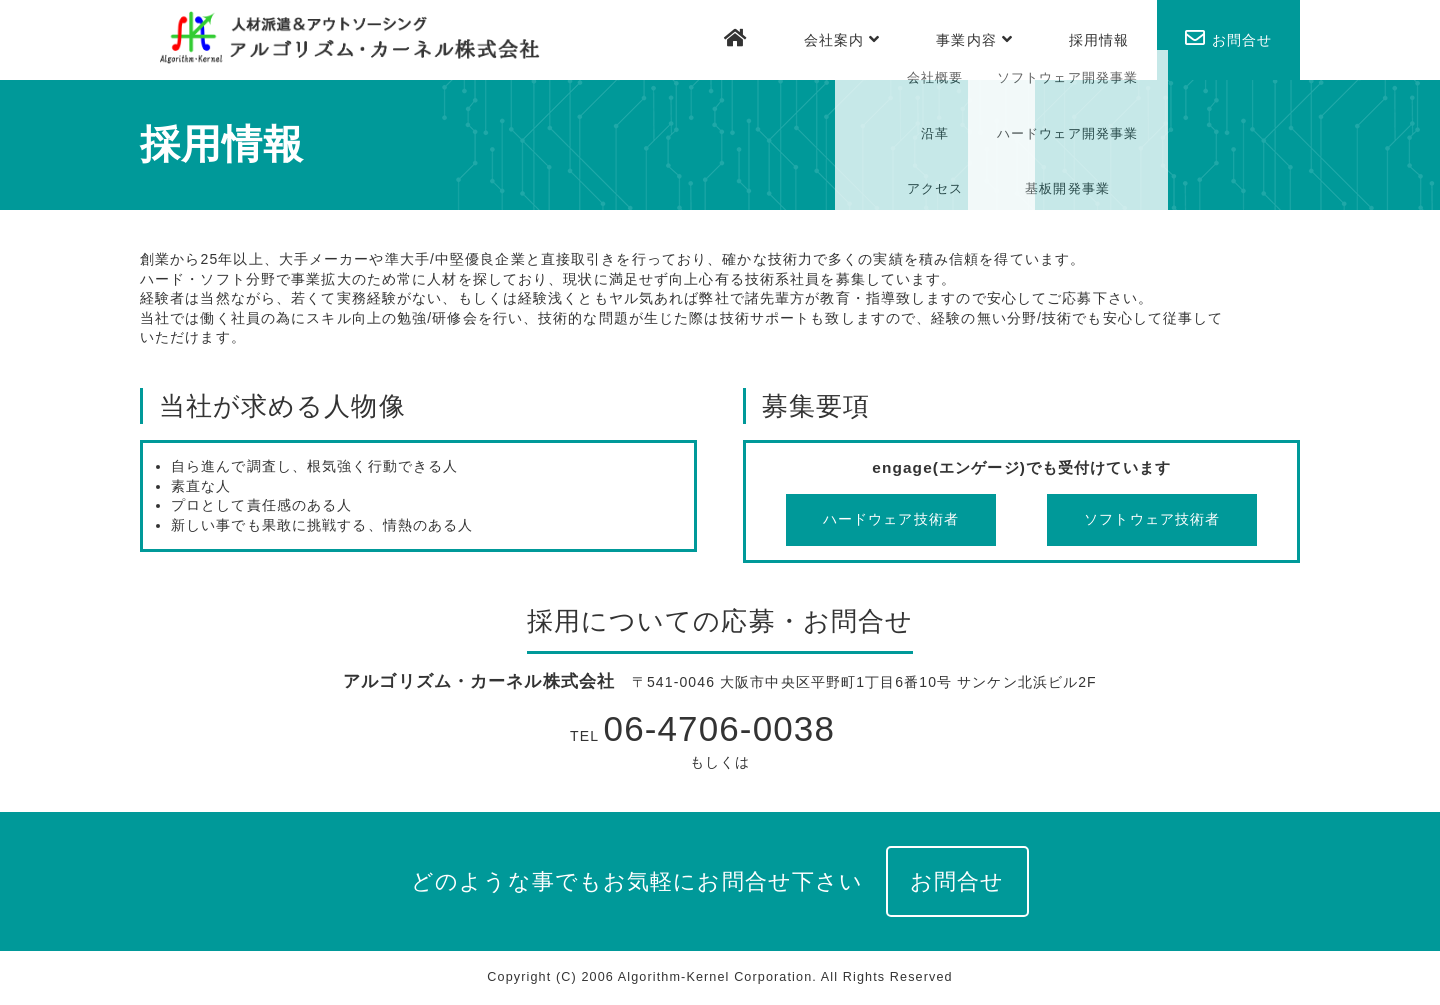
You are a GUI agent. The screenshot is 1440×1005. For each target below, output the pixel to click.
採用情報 (1099, 40)
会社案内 (842, 39)
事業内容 (974, 39)
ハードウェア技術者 (891, 519)
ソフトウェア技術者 (1152, 519)
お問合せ (1228, 38)
